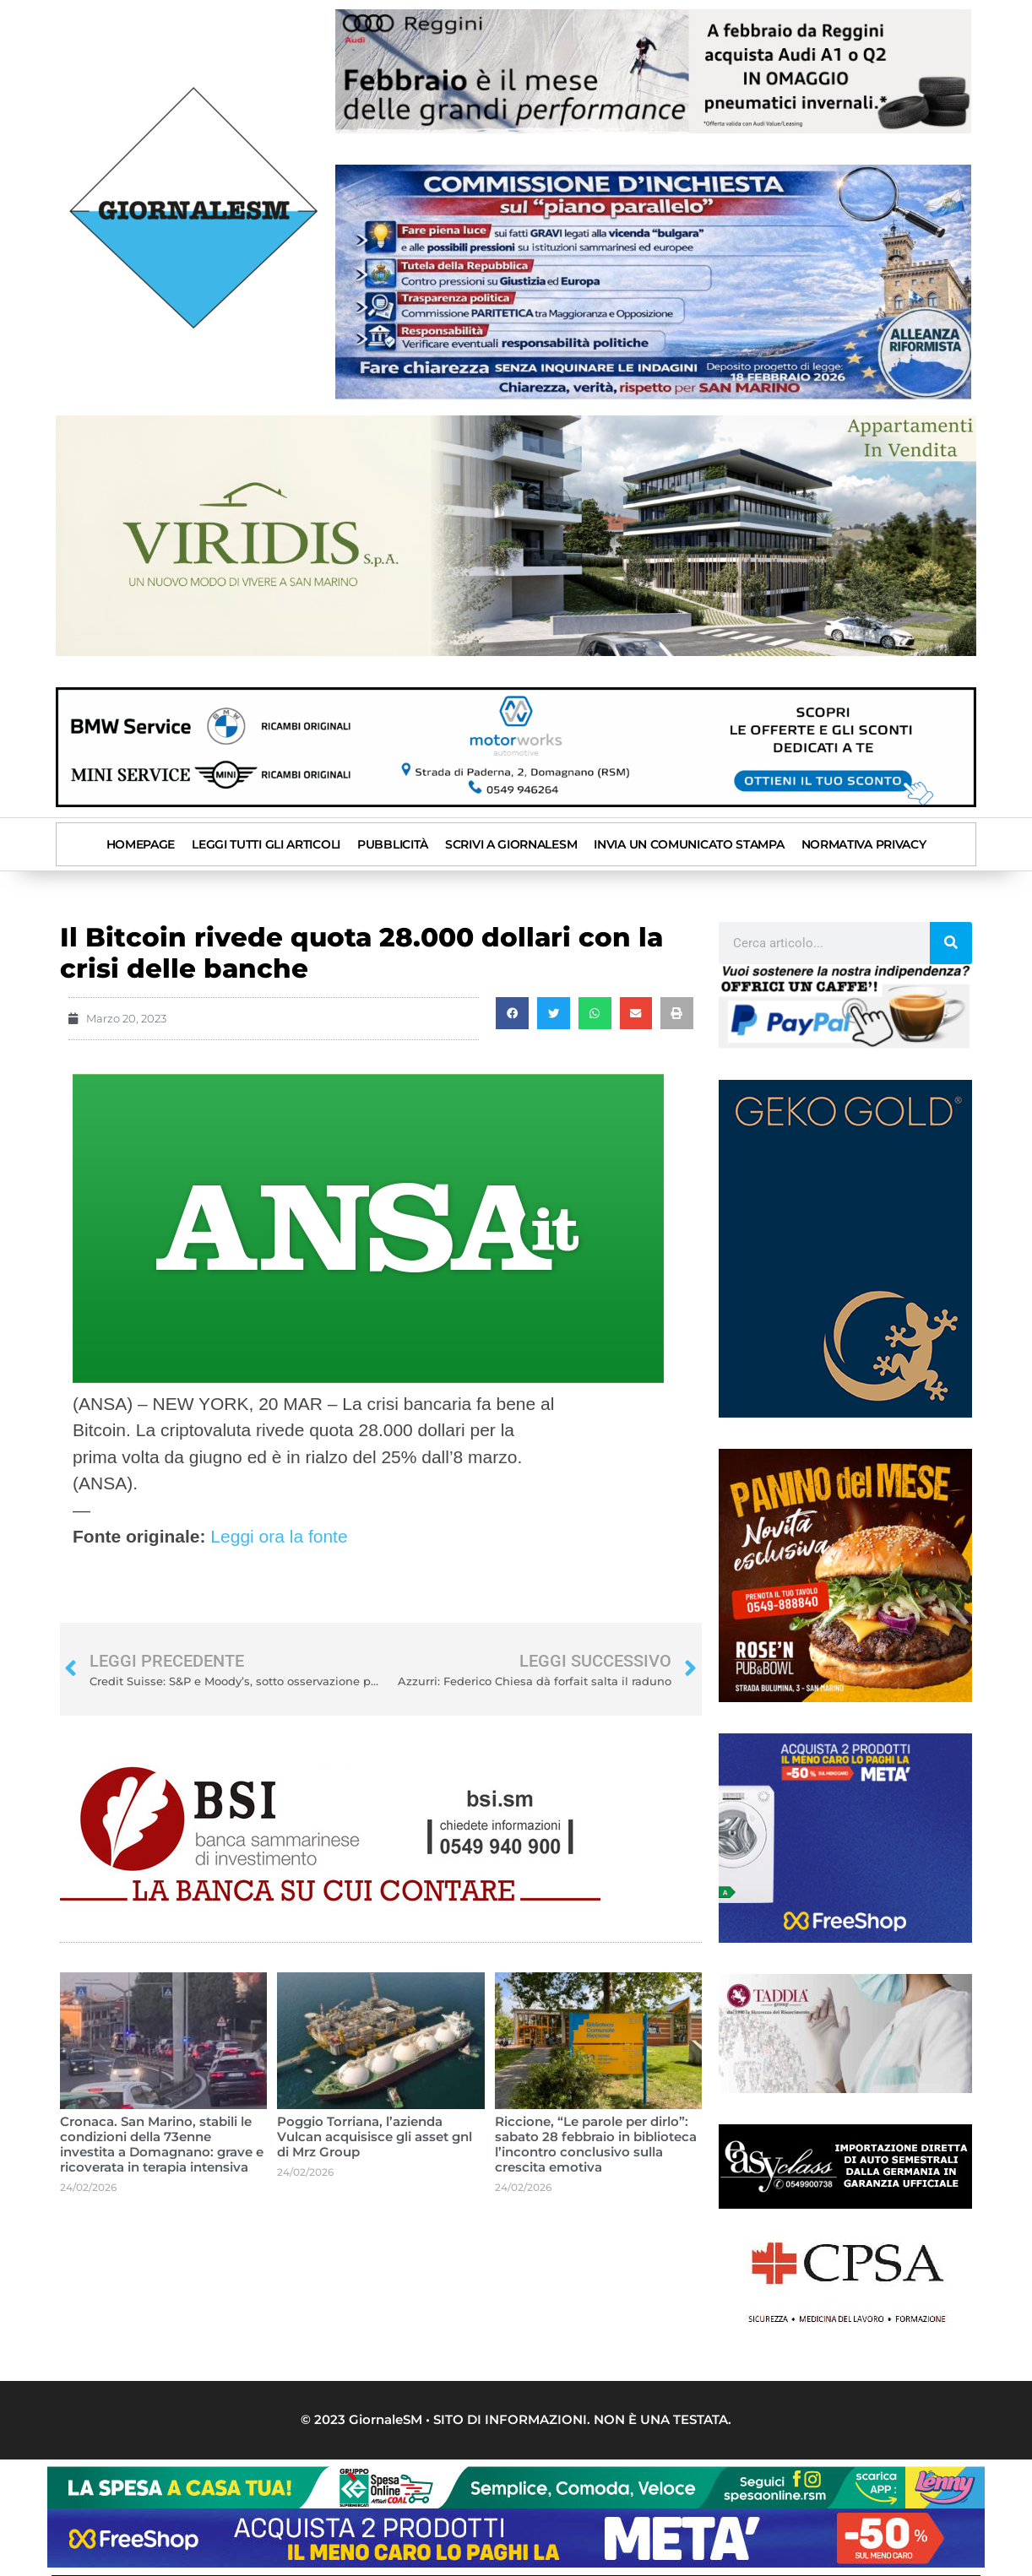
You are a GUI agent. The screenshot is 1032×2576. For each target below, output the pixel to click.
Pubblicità (392, 843)
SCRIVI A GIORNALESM (511, 843)
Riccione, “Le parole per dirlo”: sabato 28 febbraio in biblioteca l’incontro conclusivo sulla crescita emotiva (596, 2142)
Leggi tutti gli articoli (266, 843)
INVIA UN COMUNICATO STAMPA (689, 843)
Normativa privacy (863, 843)
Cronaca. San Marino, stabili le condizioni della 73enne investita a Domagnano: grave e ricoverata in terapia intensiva (161, 2142)
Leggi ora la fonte (278, 1534)
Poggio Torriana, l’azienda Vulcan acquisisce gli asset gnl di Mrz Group (374, 2135)
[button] (512, 1011)
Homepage (141, 843)
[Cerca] (951, 941)
